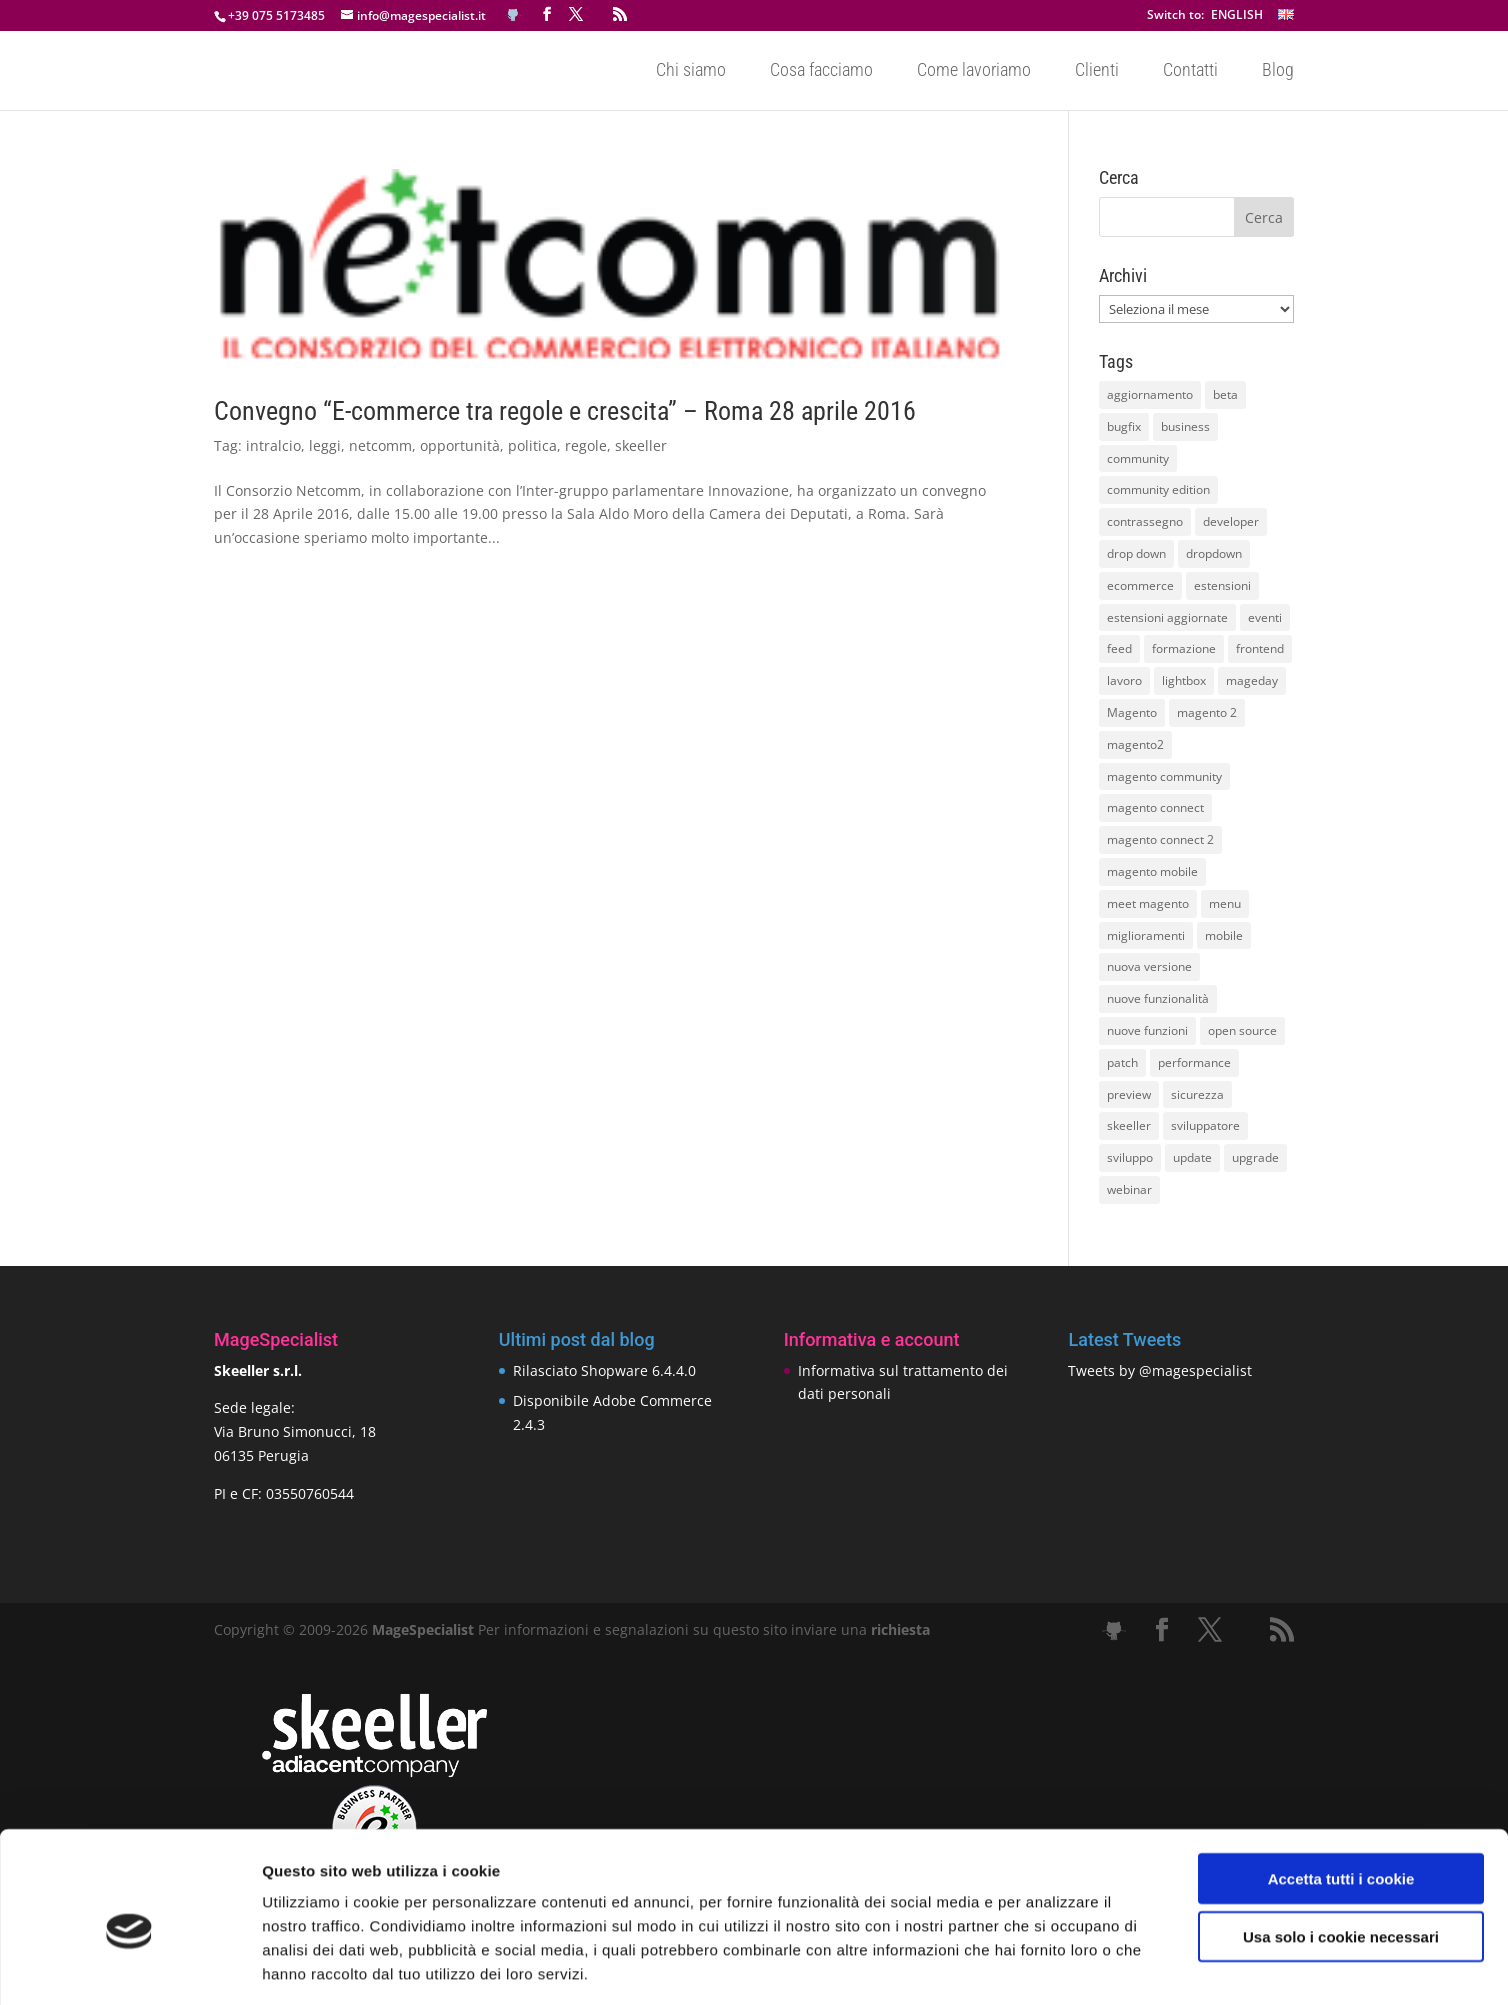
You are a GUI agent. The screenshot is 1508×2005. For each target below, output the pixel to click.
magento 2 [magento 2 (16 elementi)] (1207, 712)
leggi (325, 445)
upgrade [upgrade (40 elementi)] (1255, 1157)
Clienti (1097, 71)
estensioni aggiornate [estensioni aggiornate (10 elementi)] (1167, 617)
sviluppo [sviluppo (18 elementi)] (1130, 1157)
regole (586, 445)
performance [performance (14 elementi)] (1194, 1062)
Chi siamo (691, 71)
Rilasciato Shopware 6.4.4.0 (604, 1370)
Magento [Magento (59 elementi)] (1132, 712)
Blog (1278, 71)
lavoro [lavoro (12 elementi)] (1124, 680)
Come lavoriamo (974, 71)
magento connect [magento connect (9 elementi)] (1155, 807)
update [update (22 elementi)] (1192, 1157)
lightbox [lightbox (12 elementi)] (1184, 680)
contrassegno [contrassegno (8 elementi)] (1145, 521)
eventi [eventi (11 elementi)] (1265, 617)
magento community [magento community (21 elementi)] (1164, 776)
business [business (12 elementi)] (1185, 426)
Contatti (1190, 71)
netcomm (380, 445)
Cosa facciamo (821, 71)
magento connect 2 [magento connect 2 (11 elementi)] (1160, 839)
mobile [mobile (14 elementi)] (1224, 935)
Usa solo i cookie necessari (1341, 1848)
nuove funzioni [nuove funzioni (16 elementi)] (1147, 1030)
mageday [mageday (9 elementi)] (1252, 680)
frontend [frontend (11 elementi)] (1260, 648)
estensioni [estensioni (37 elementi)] (1222, 585)
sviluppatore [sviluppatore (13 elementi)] (1205, 1125)
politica (532, 445)
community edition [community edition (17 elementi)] (1158, 489)
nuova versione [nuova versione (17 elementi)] (1149, 966)
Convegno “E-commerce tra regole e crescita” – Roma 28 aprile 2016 (565, 411)
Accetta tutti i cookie (1341, 1789)
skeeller (641, 445)
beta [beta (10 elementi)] (1225, 394)
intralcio (273, 445)
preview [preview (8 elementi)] (1129, 1094)
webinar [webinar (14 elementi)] (1129, 1189)
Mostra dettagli (1052, 1965)
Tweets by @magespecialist (1160, 1370)
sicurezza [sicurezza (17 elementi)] (1197, 1094)
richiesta (898, 1629)
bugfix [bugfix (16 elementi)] (1124, 426)
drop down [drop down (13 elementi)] (1136, 553)
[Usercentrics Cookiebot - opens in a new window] (129, 1966)
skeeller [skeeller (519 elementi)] (1129, 1125)
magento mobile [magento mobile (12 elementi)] (1152, 871)
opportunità (460, 445)
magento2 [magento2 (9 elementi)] (1135, 744)
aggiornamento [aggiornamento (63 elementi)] (1150, 394)
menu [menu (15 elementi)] (1225, 903)
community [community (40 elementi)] (1138, 458)
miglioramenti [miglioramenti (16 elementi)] (1146, 935)
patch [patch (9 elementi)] (1122, 1062)
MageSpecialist (423, 1629)
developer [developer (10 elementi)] (1231, 521)
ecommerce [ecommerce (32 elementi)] (1140, 585)
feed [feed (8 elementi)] (1119, 648)
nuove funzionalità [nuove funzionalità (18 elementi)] (1158, 998)
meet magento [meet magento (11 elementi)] (1148, 903)
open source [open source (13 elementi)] (1242, 1030)
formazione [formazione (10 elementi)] (1184, 648)
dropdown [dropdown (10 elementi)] (1214, 553)
